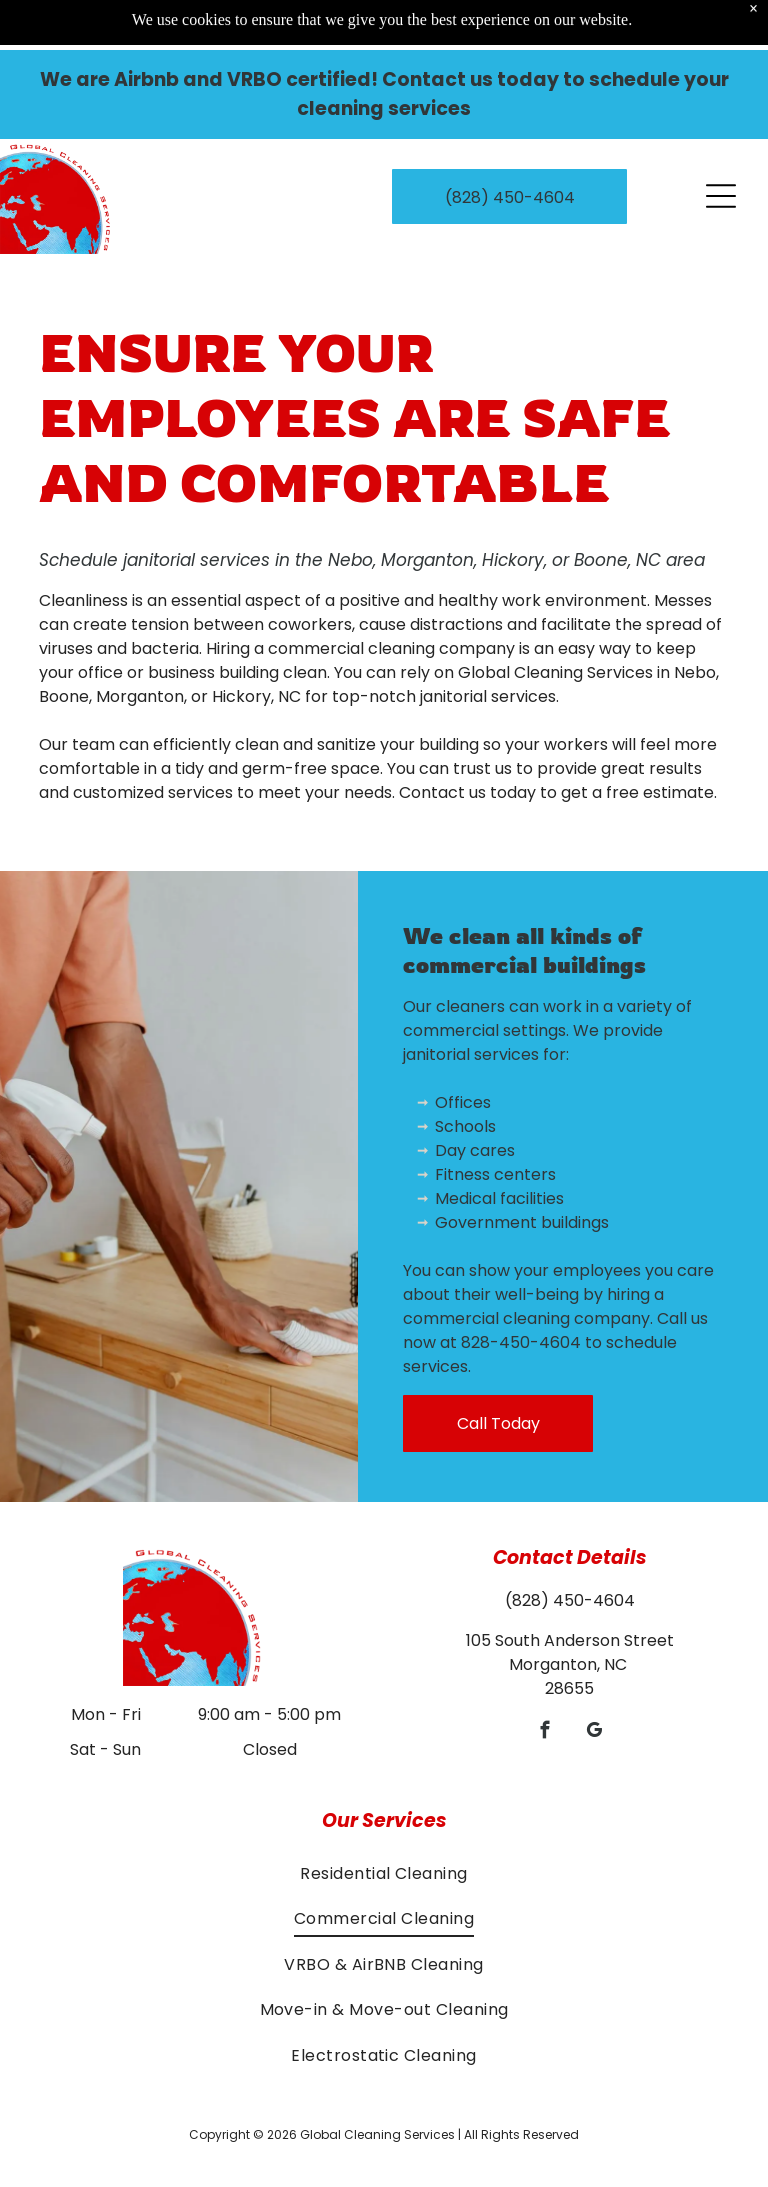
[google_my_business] (594, 1733)
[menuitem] (384, 1873)
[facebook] (545, 1733)
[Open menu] (721, 146)
